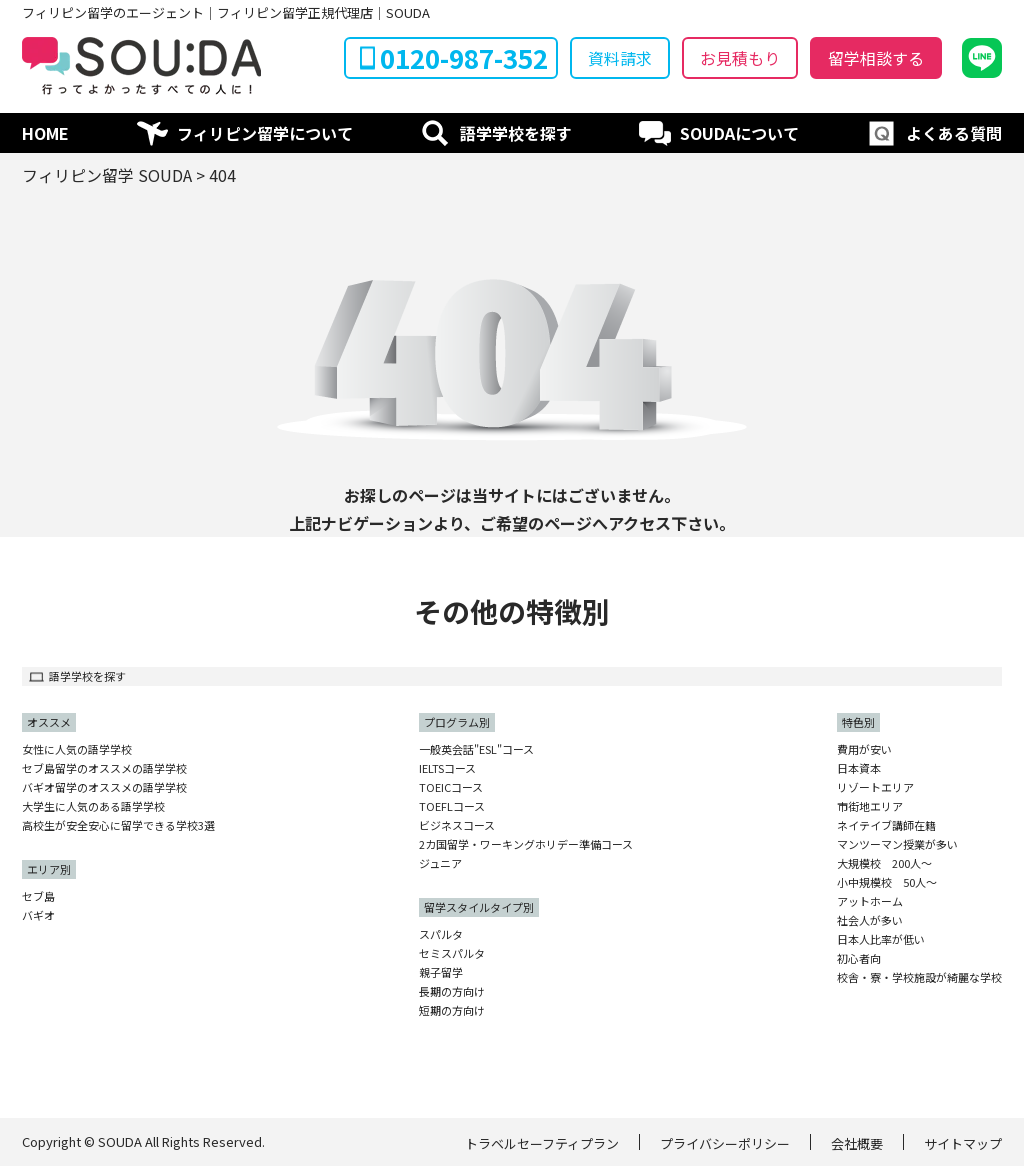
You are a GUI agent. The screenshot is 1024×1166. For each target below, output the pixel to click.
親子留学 (441, 972)
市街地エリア (870, 806)
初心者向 (859, 958)
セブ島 (38, 896)
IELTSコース (447, 768)
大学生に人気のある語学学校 (93, 806)
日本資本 (859, 768)
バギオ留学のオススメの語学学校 (104, 787)
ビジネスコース (457, 825)
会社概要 (857, 1143)
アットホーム (870, 901)
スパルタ (441, 934)
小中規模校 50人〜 (887, 882)
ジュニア (440, 863)
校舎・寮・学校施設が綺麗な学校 (919, 977)
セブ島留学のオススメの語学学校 (104, 768)
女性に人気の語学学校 (77, 749)
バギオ (38, 915)
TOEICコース (451, 787)
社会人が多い (870, 920)
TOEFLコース (452, 806)
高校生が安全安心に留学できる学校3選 (118, 825)
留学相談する (876, 58)
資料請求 (620, 58)
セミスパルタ (452, 953)
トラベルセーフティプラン (542, 1143)
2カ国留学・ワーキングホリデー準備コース (526, 844)
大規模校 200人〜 (884, 863)
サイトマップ (963, 1143)
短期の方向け (452, 1010)
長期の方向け (452, 991)
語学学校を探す (516, 133)
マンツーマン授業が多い (897, 844)
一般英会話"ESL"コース (476, 749)
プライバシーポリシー (725, 1143)
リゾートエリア (875, 787)
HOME (45, 133)
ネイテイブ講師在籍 (886, 825)
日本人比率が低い (881, 939)
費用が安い (864, 749)
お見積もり (740, 58)
